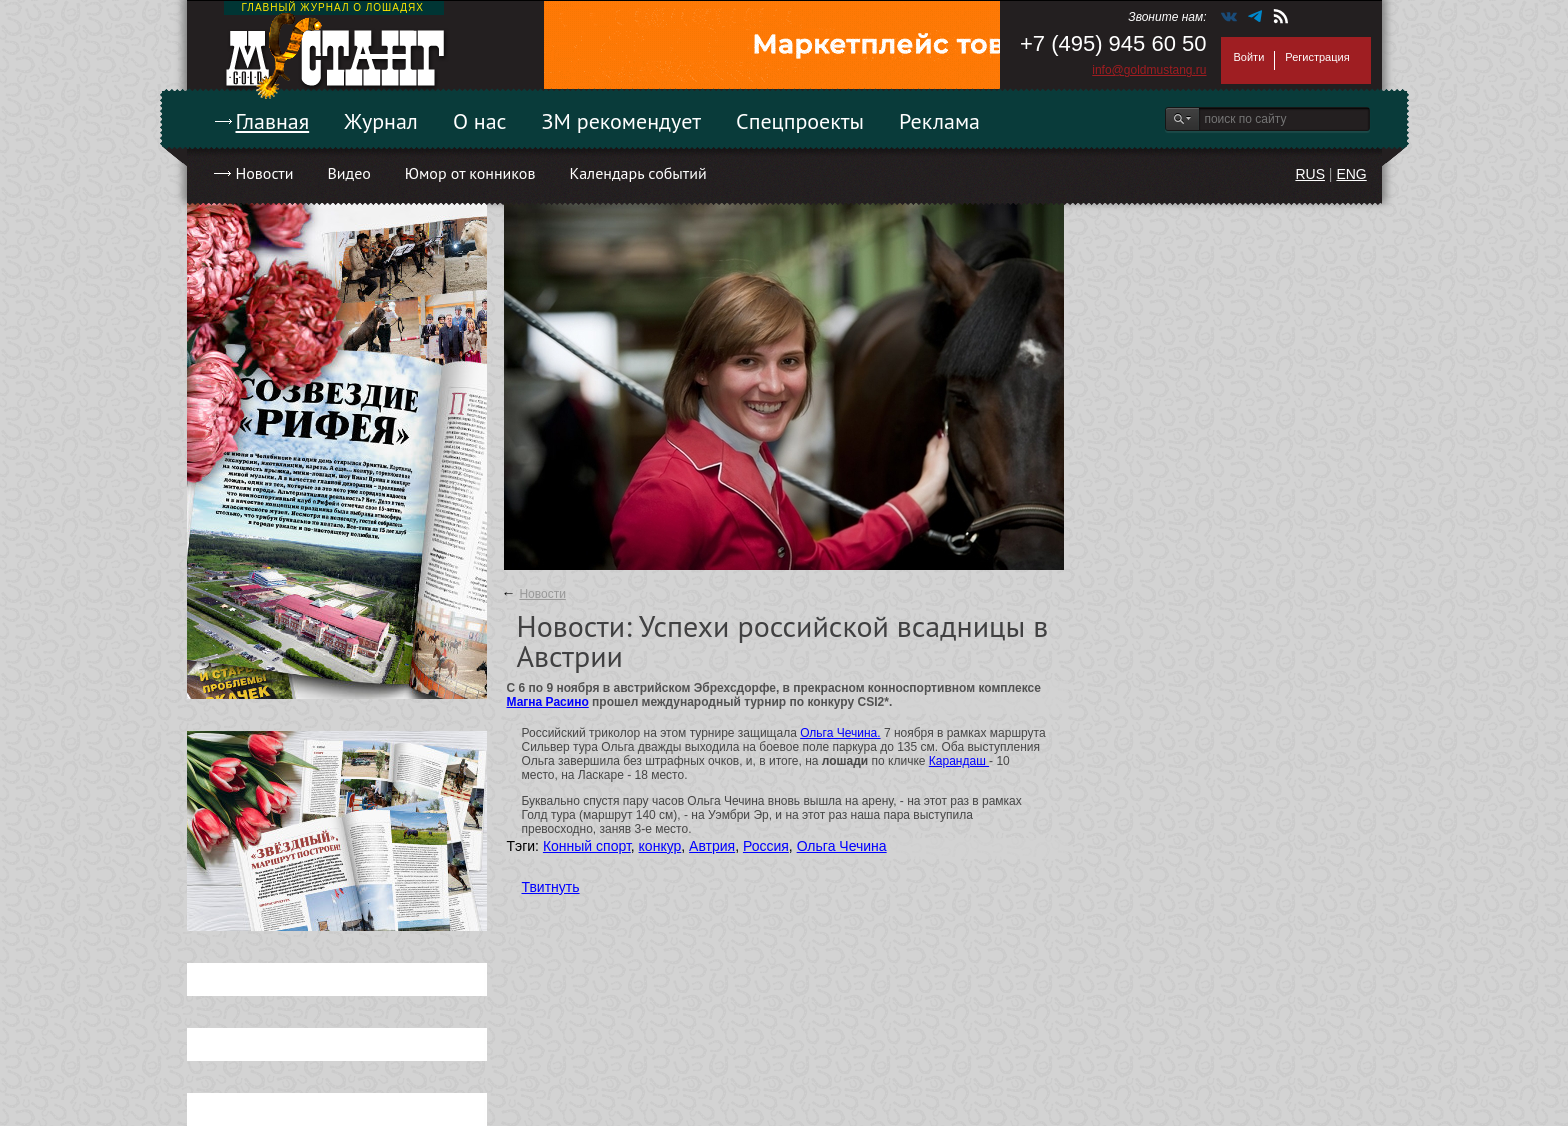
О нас (480, 121)
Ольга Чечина (842, 846)
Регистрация (1317, 57)
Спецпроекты (800, 121)
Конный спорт (587, 846)
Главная (273, 121)
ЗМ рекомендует (622, 121)
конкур (660, 846)
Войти (1249, 57)
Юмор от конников (470, 173)
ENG (1351, 174)
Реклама (939, 121)
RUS (1310, 174)
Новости (265, 173)
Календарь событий (637, 173)
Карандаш (959, 761)
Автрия (712, 846)
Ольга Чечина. (840, 733)
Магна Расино (548, 702)
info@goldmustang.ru (1149, 70)
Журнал (381, 121)
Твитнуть (551, 887)
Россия (766, 846)
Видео (348, 173)
